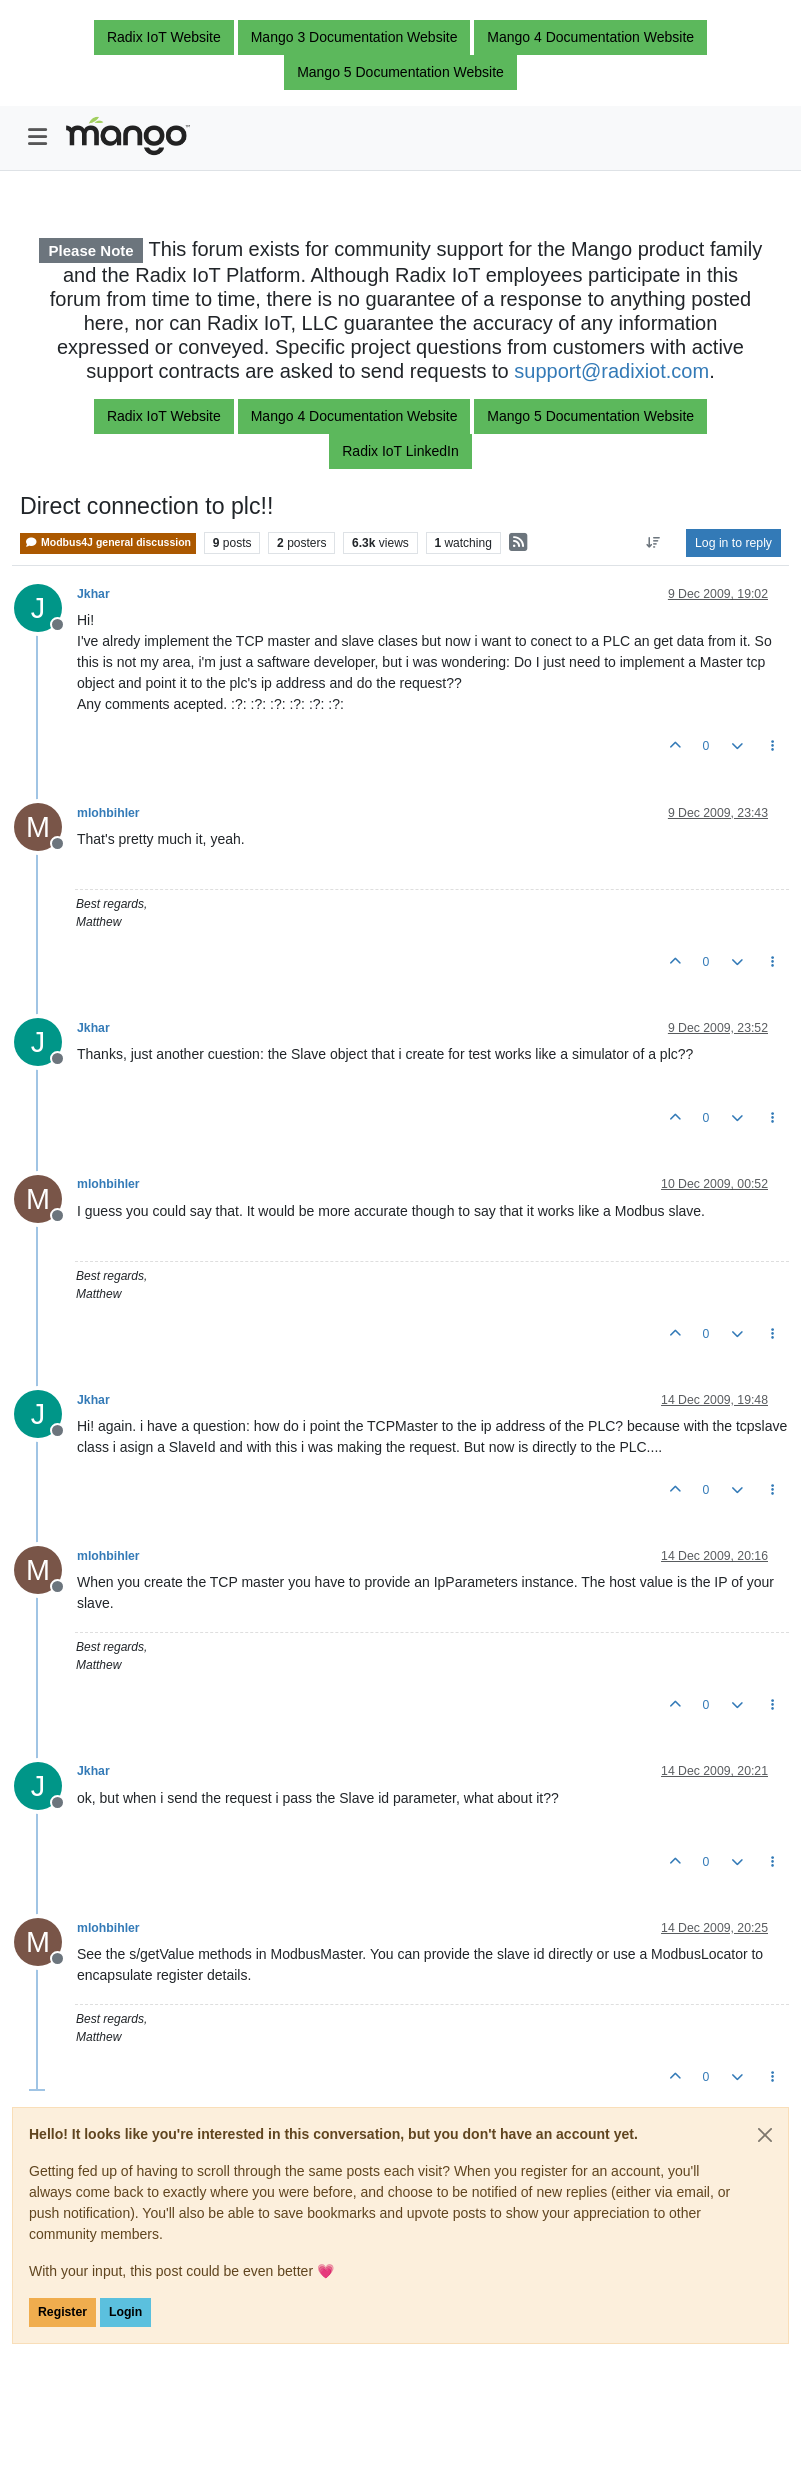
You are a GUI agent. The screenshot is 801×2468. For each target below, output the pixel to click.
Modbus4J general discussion (108, 542)
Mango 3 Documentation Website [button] (354, 37)
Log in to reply (733, 543)
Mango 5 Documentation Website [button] (400, 72)
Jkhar (93, 594)
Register (62, 2312)
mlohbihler (108, 813)
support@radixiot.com (611, 371)
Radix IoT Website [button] (164, 37)
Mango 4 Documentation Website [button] (590, 37)
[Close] (765, 2135)
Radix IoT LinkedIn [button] (400, 451)
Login (125, 2312)
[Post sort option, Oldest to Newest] (653, 543)
